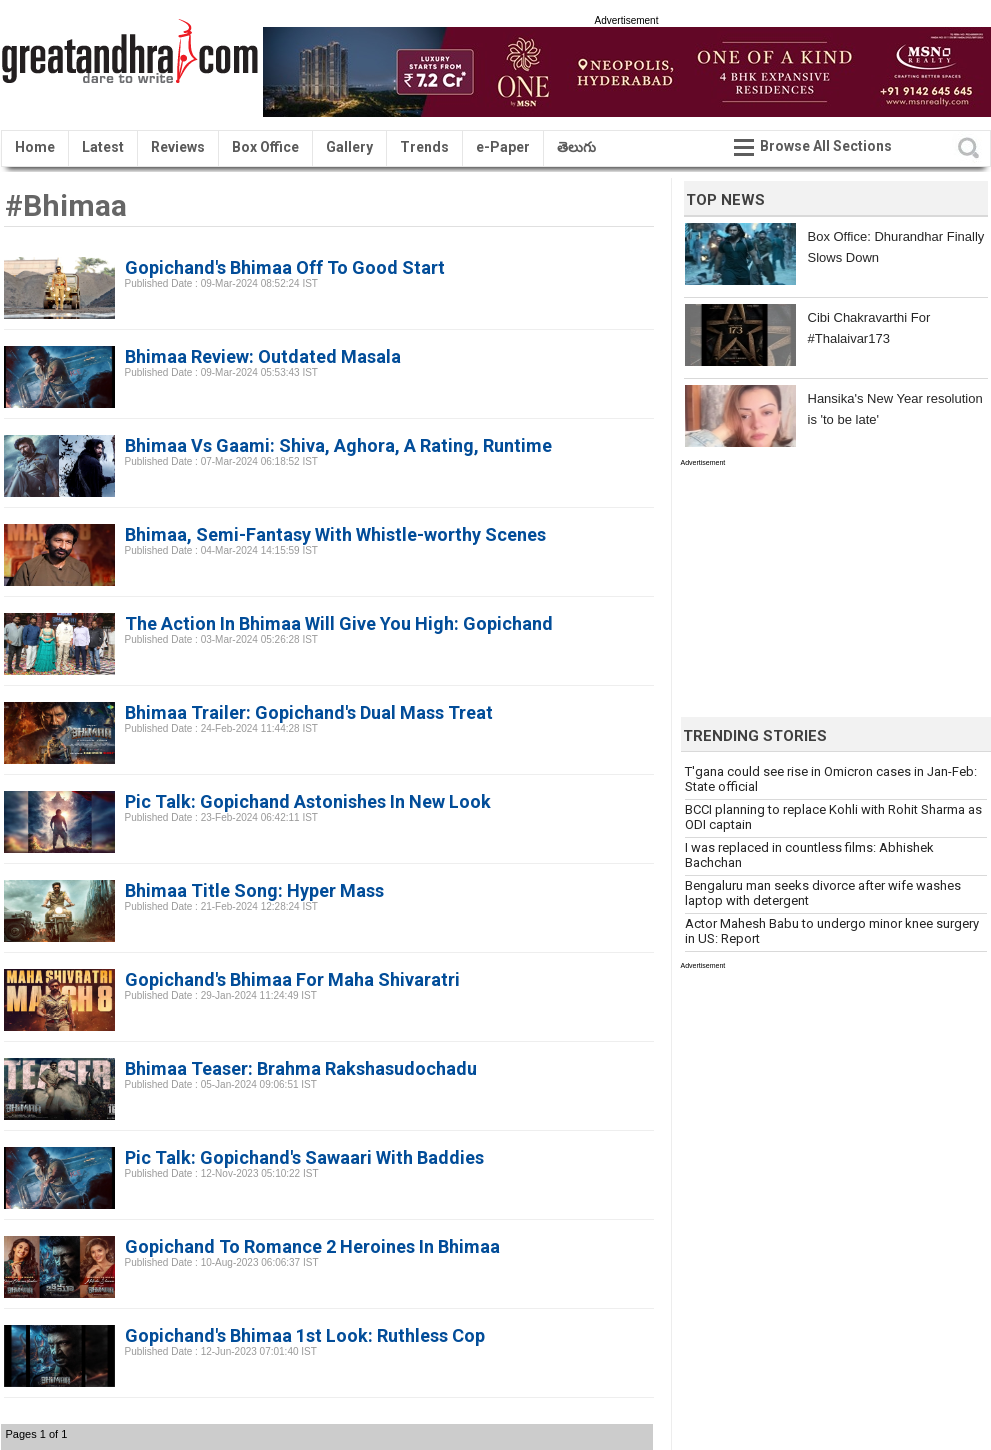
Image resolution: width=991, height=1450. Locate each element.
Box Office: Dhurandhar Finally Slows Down (896, 247)
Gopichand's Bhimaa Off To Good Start (285, 267)
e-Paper (503, 147)
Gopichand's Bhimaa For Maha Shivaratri (292, 979)
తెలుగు (576, 147)
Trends (424, 147)
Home (35, 147)
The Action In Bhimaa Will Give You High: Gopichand (339, 623)
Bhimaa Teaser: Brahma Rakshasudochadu (301, 1068)
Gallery (349, 147)
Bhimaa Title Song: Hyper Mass (254, 890)
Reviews (178, 147)
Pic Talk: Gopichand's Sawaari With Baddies (304, 1157)
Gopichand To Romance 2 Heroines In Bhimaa (312, 1246)
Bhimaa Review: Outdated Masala (263, 356)
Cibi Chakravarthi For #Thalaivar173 (869, 328)
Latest (103, 147)
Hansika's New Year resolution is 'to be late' (895, 409)
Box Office (265, 147)
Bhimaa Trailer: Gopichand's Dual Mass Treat (309, 712)
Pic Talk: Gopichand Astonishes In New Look (308, 801)
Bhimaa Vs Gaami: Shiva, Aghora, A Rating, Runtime (338, 445)
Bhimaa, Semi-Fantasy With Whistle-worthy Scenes (335, 534)
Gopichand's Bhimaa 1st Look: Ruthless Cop (305, 1335)
